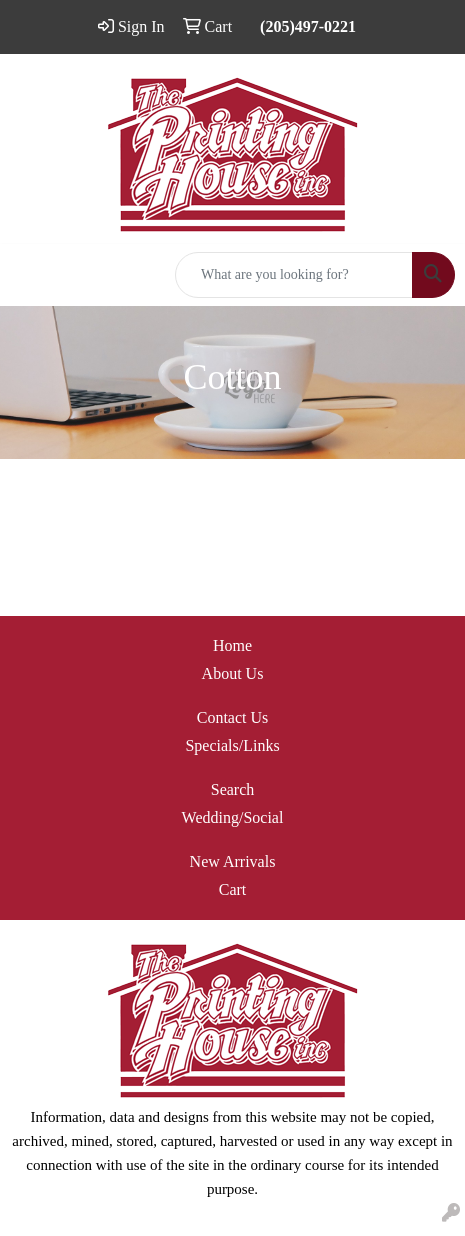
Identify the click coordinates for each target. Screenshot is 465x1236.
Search (233, 789)
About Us (233, 673)
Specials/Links (232, 745)
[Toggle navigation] (31, 275)
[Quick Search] (294, 275)
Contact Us (233, 717)
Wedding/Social (233, 817)
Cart (233, 889)
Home (232, 645)
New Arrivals (233, 861)
